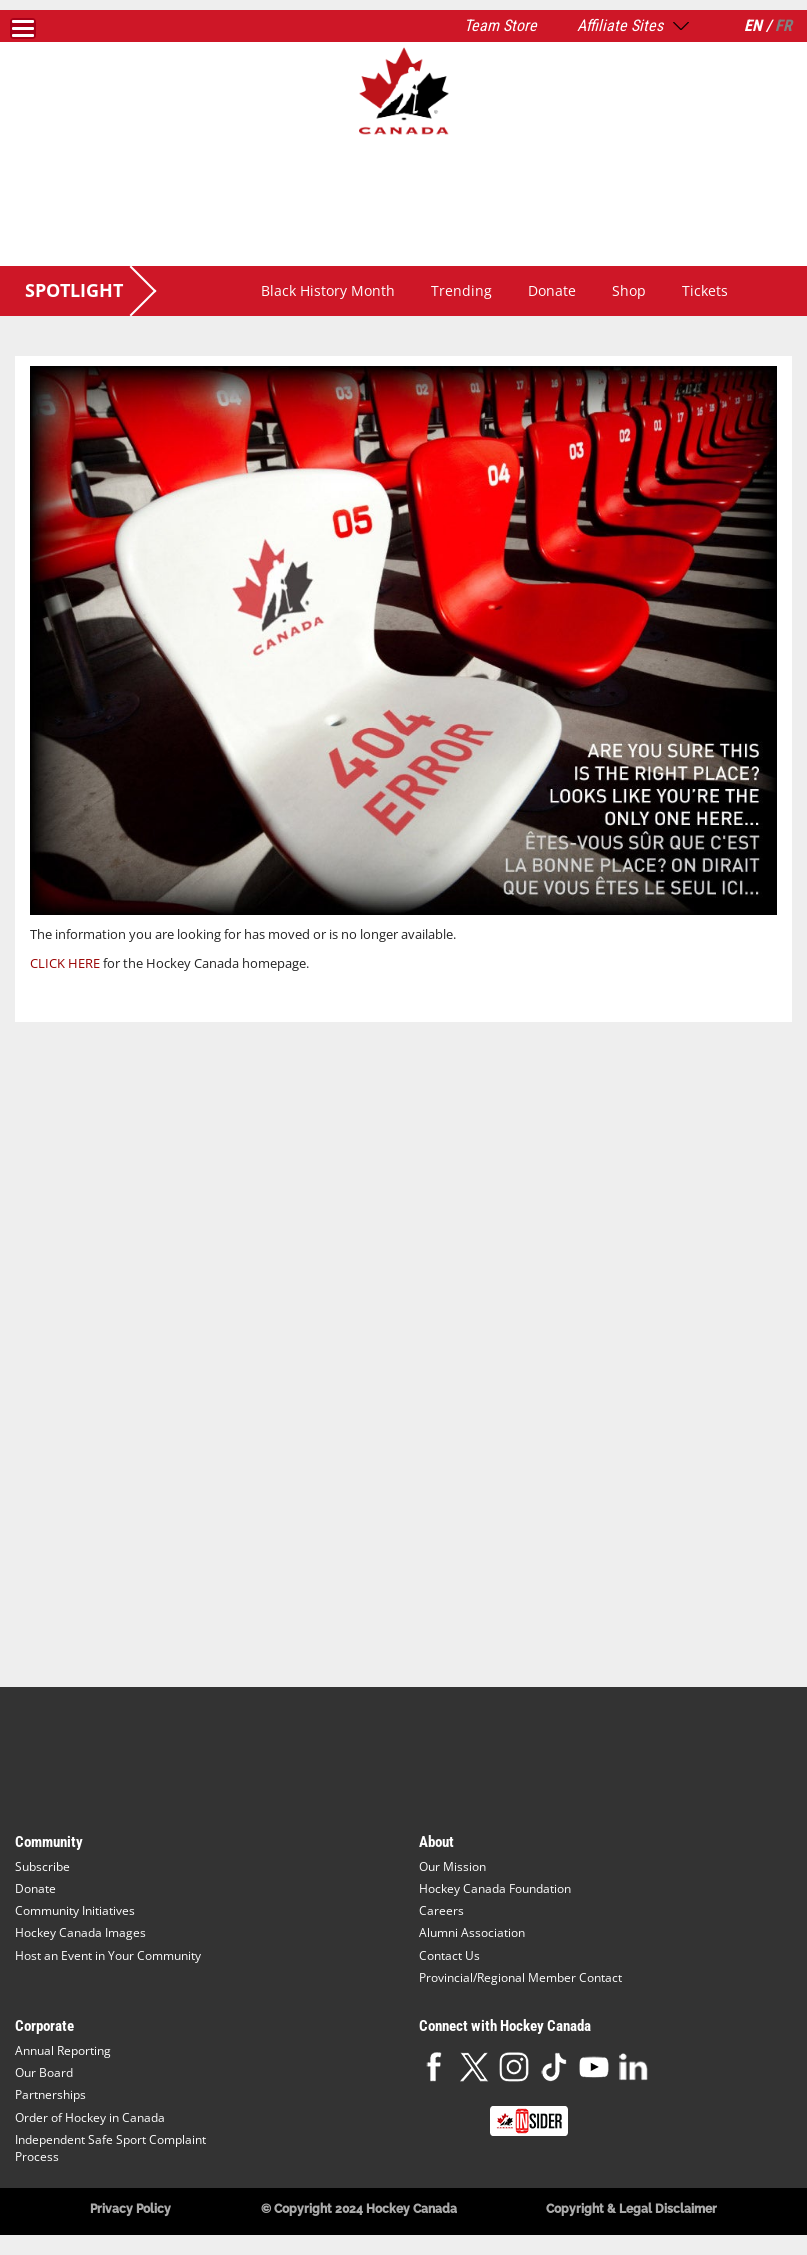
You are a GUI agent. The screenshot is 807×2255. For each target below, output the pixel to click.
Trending (461, 290)
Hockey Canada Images (80, 1932)
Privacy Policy (130, 2209)
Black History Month (328, 290)
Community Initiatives (75, 1910)
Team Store (500, 25)
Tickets (705, 290)
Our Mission (452, 1866)
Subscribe (42, 1866)
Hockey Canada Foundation (495, 1888)
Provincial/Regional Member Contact (520, 1977)
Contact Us (449, 1955)
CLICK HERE (65, 963)
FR (783, 25)
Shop (629, 290)
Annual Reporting (63, 2050)
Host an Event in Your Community (108, 1955)
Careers (441, 1910)
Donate (552, 290)
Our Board (44, 2072)
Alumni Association (472, 1932)
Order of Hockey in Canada (90, 2117)
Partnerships (50, 2094)
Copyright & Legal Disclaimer (631, 2209)
